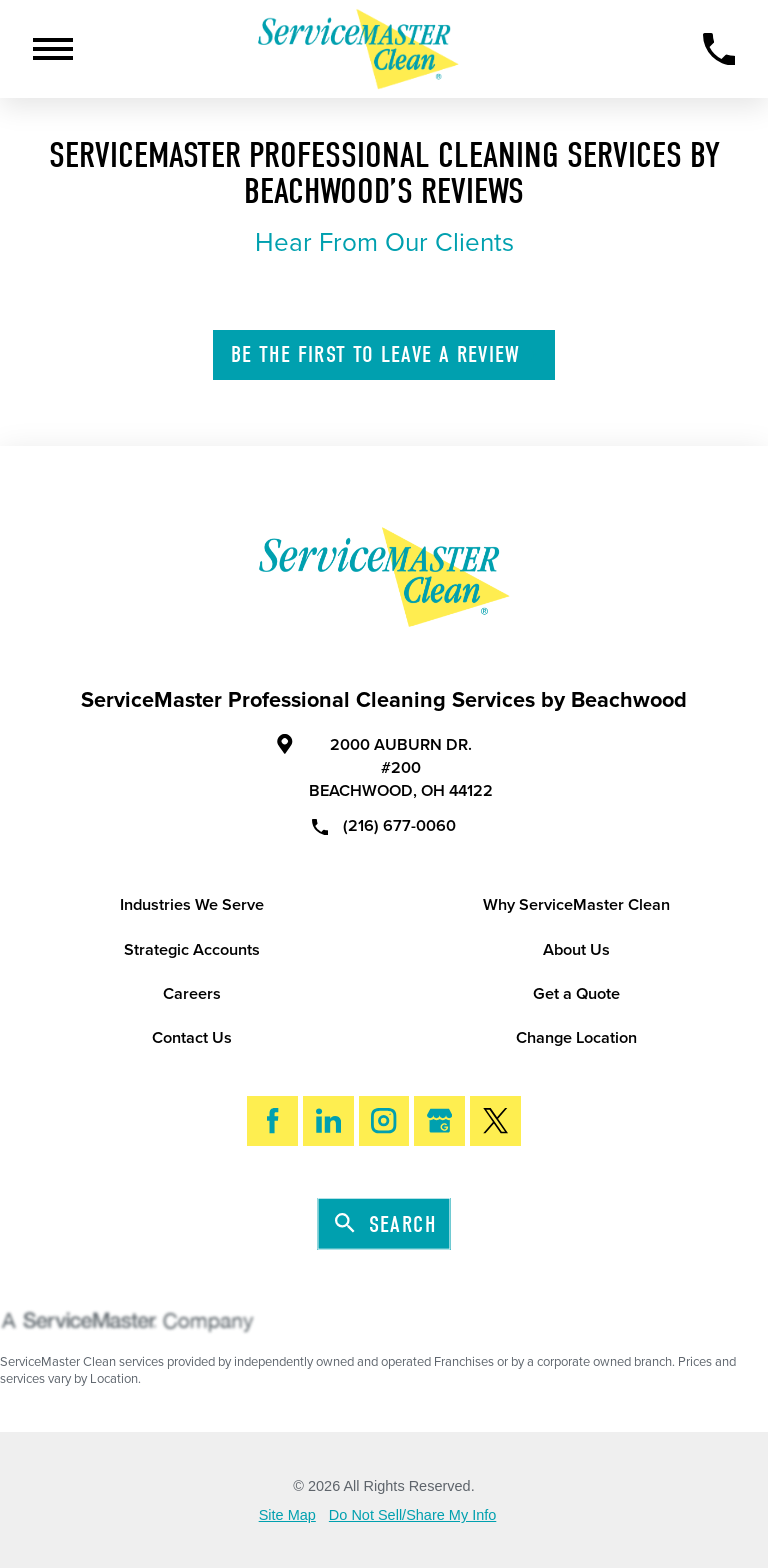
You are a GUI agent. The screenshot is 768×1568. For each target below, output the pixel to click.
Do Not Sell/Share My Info (412, 1515)
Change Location (576, 1038)
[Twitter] (495, 1121)
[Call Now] (719, 49)
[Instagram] (384, 1121)
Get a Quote (576, 994)
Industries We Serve (192, 905)
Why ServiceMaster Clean (576, 905)
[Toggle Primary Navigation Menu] (53, 49)
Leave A (385, 354)
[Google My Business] (439, 1121)
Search (385, 1224)
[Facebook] (272, 1121)
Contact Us (192, 1038)
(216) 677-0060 (384, 825)
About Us (576, 950)
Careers (192, 994)
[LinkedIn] (328, 1121)
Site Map (287, 1515)
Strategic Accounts (192, 950)
